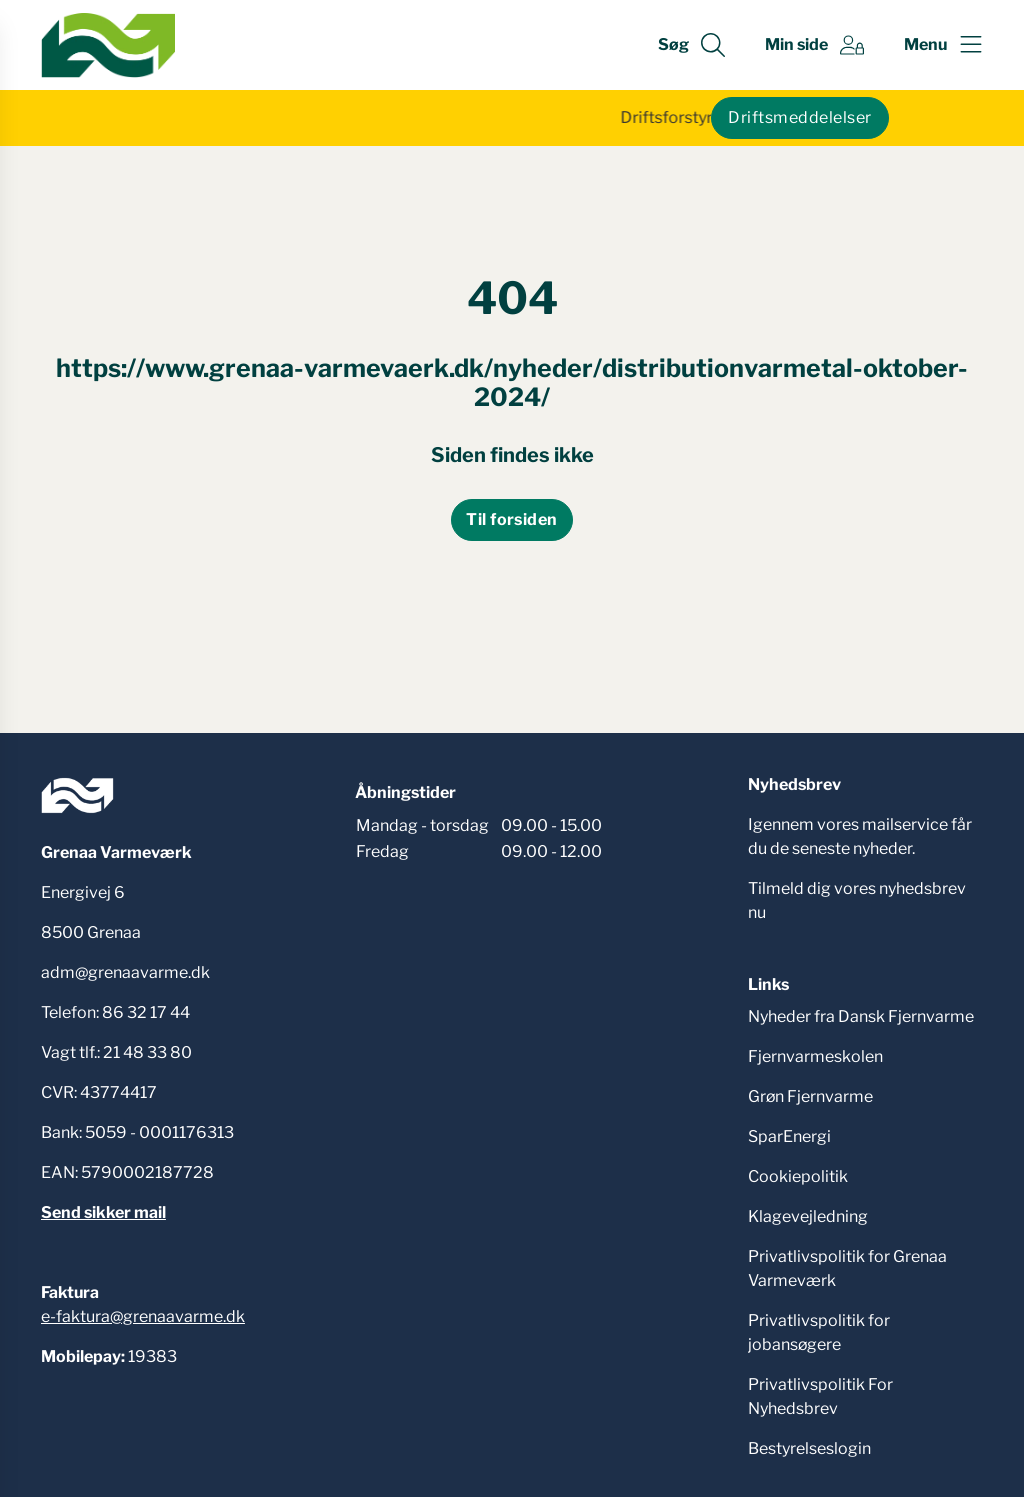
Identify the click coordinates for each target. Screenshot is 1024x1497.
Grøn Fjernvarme (810, 1096)
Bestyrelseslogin (809, 1448)
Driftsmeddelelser (799, 117)
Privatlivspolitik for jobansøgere (819, 1332)
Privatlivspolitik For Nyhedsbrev (820, 1396)
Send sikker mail (103, 1212)
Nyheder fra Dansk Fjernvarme (861, 1016)
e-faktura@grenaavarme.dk (143, 1316)
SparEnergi (789, 1136)
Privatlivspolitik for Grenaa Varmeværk (847, 1268)
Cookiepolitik (798, 1176)
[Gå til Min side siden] (814, 45)
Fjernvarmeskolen (815, 1056)
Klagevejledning (808, 1216)
